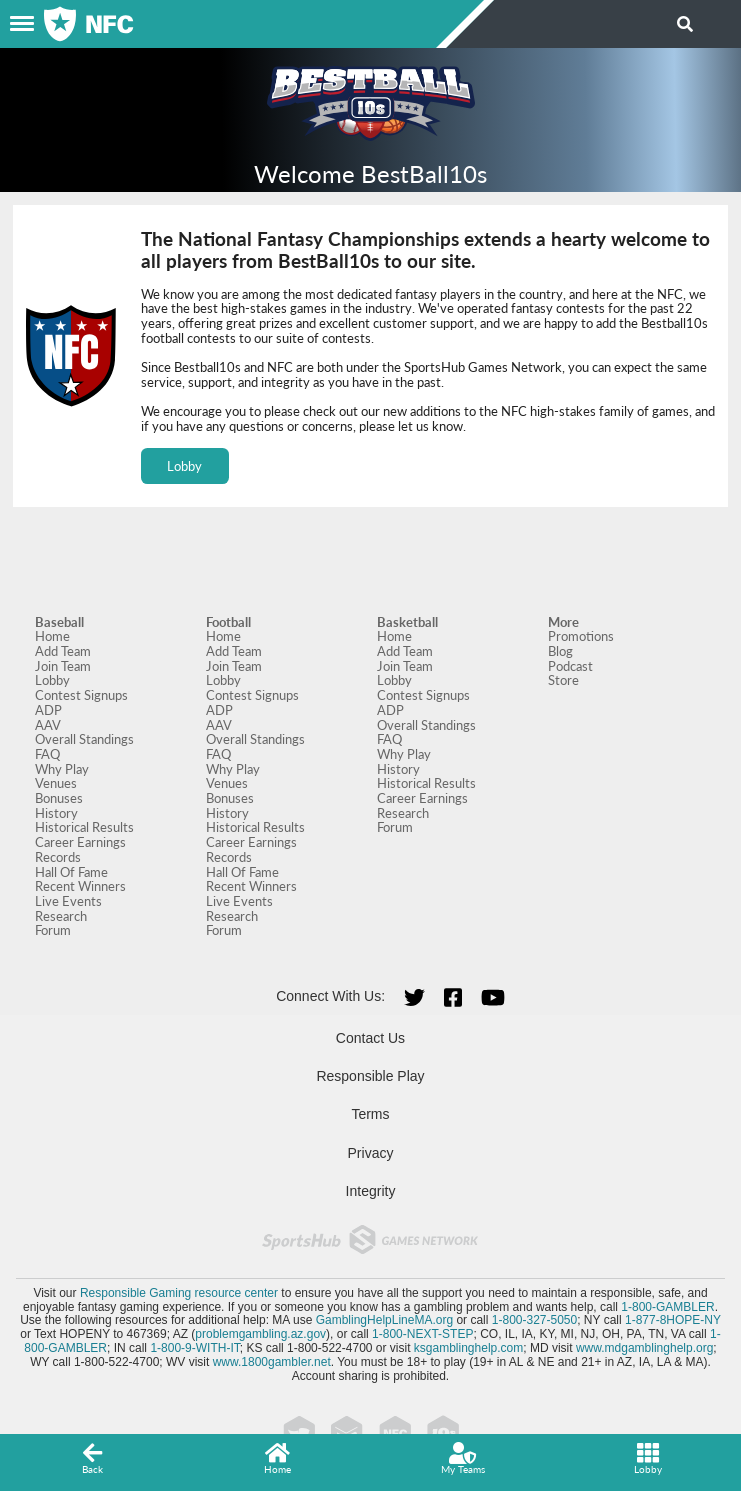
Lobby (184, 466)
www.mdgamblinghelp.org (644, 1348)
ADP (48, 710)
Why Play (62, 769)
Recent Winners (80, 886)
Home (52, 636)
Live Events (68, 901)
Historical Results (84, 827)
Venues (56, 783)
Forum (53, 930)
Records (58, 857)
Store (563, 680)
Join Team (63, 666)
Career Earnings (80, 842)
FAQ (47, 754)
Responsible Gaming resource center (179, 1293)
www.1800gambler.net (272, 1362)
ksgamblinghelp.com (468, 1348)
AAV (48, 725)
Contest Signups (81, 695)
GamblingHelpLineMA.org (384, 1320)
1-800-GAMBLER (667, 1307)
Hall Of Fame (71, 872)
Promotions (581, 636)
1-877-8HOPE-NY (673, 1320)
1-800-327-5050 (534, 1320)
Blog (560, 651)
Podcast (570, 666)
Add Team (63, 651)
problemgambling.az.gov (260, 1334)
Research (61, 916)
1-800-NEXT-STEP (422, 1334)
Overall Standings (84, 739)
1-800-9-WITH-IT (194, 1348)
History (56, 813)
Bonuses (59, 798)
